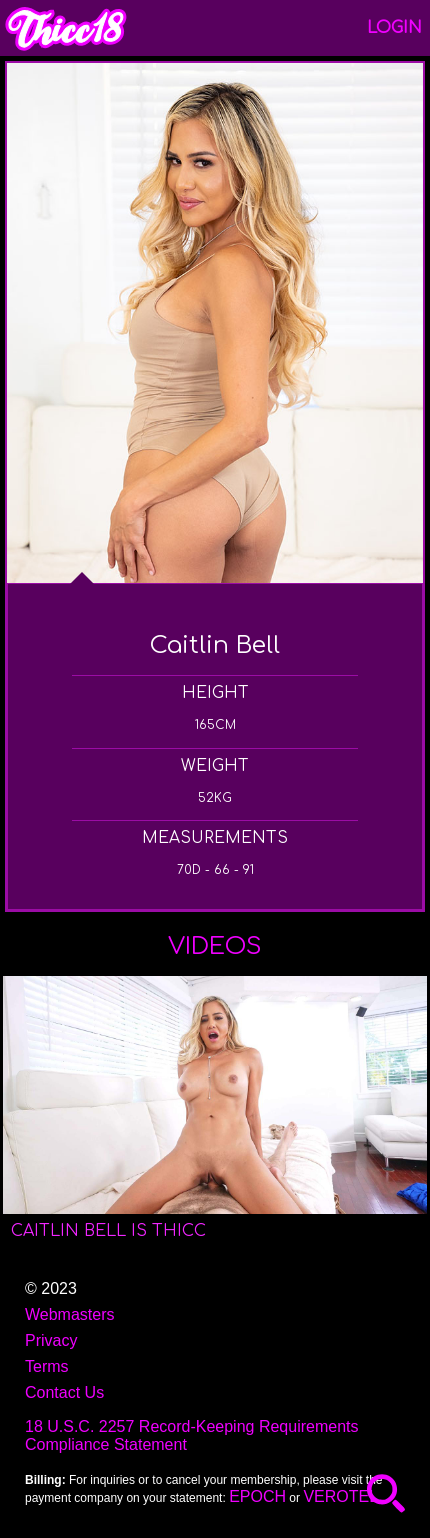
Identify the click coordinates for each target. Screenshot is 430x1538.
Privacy (51, 1340)
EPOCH (257, 1496)
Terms (47, 1366)
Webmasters (70, 1314)
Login (394, 28)
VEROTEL (340, 1496)
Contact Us (64, 1392)
